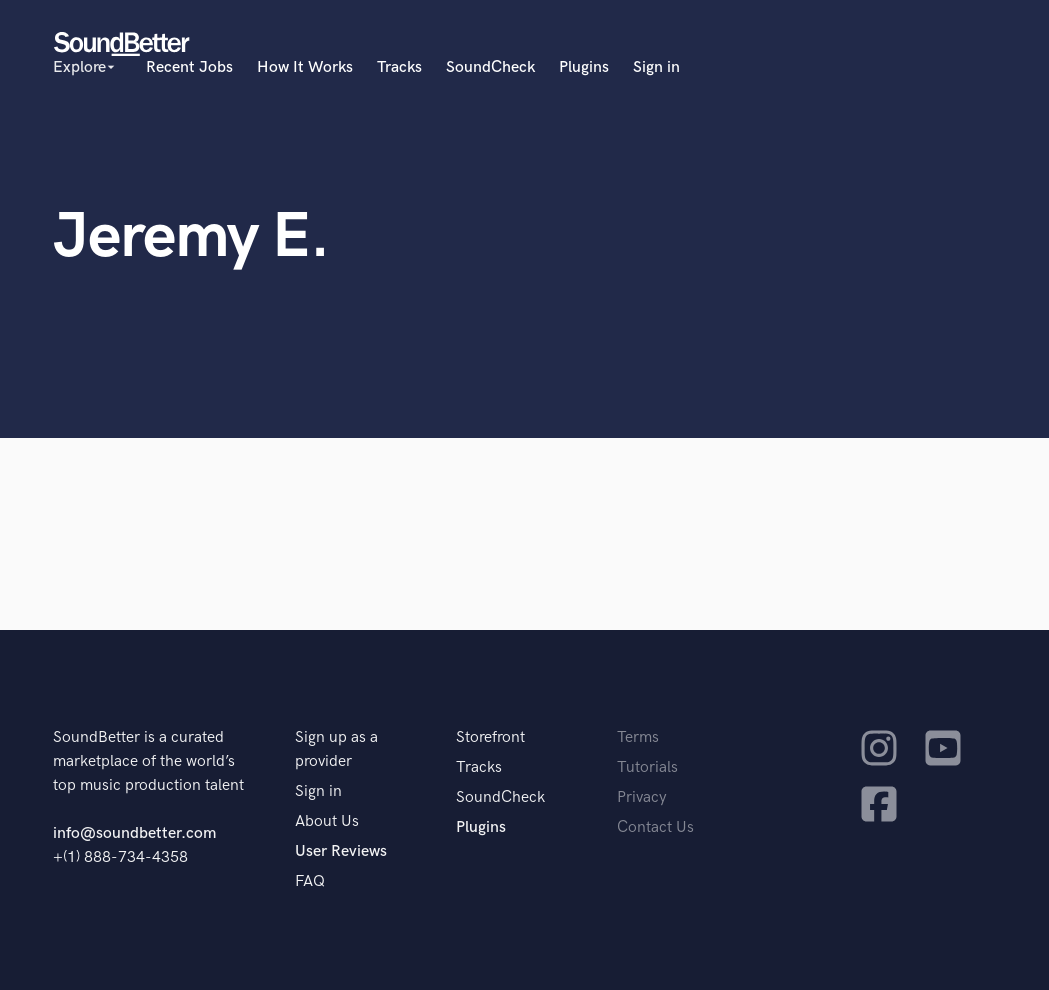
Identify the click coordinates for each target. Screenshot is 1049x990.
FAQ (310, 881)
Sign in (656, 67)
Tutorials (647, 767)
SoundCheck (490, 67)
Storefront (490, 737)
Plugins (584, 67)
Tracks (399, 67)
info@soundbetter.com (134, 833)
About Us (327, 821)
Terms (638, 737)
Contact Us (655, 827)
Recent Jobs (189, 67)
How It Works (305, 67)
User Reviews (341, 851)
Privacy (642, 797)
